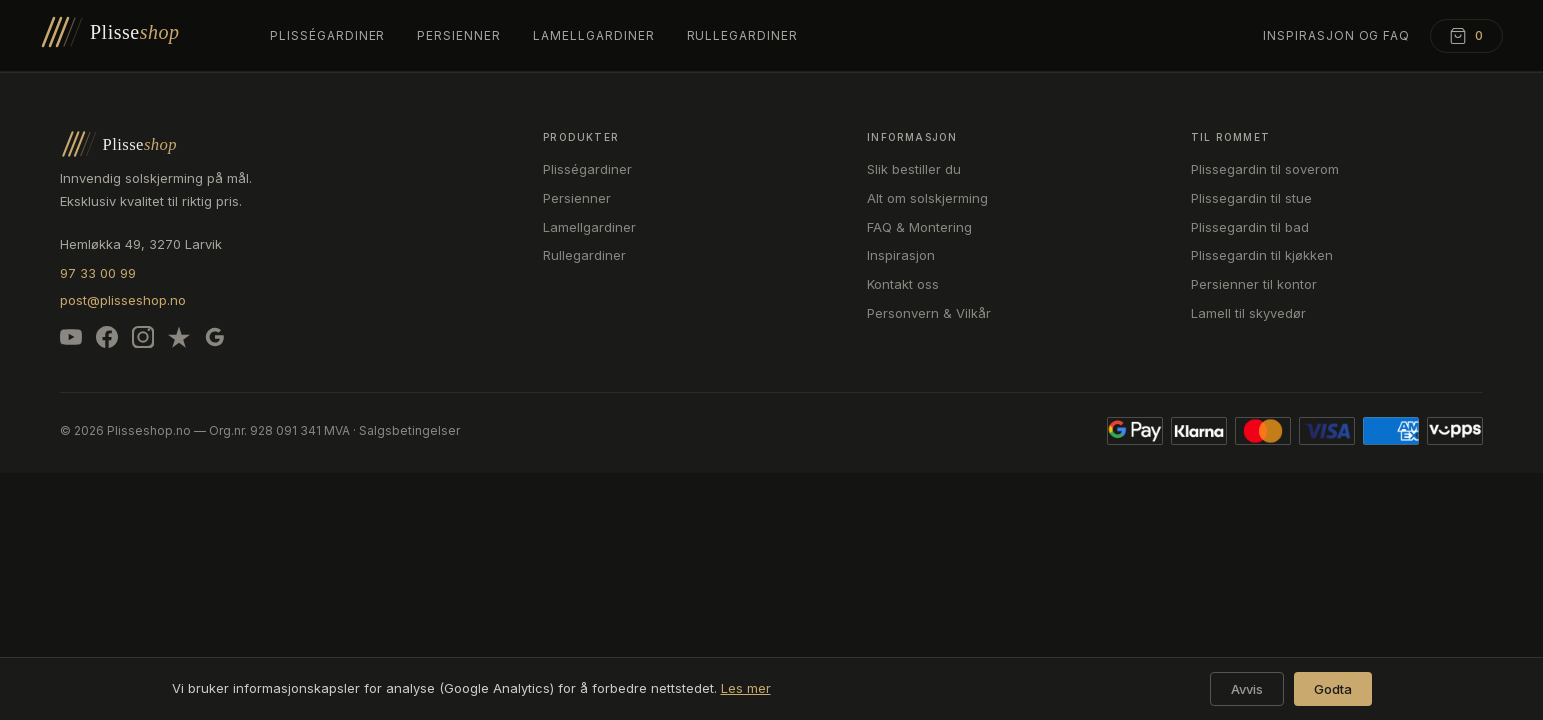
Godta (1333, 689)
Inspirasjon (901, 255)
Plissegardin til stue (1251, 198)
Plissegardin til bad (1250, 227)
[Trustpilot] (179, 341)
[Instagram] (143, 341)
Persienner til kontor (1254, 284)
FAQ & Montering (919, 227)
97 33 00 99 (98, 273)
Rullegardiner (742, 35)
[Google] (215, 341)
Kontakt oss (903, 284)
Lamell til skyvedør (1248, 313)
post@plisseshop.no (123, 300)
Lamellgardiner (593, 35)
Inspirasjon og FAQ (1336, 35)
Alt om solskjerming (927, 198)
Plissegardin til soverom (1265, 169)
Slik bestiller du (914, 169)
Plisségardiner (327, 35)
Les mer (746, 688)
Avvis (1247, 689)
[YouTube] (71, 341)
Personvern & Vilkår (929, 313)
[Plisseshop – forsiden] (135, 36)
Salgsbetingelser (409, 430)
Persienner (459, 35)
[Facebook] (107, 341)
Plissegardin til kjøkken (1262, 255)
